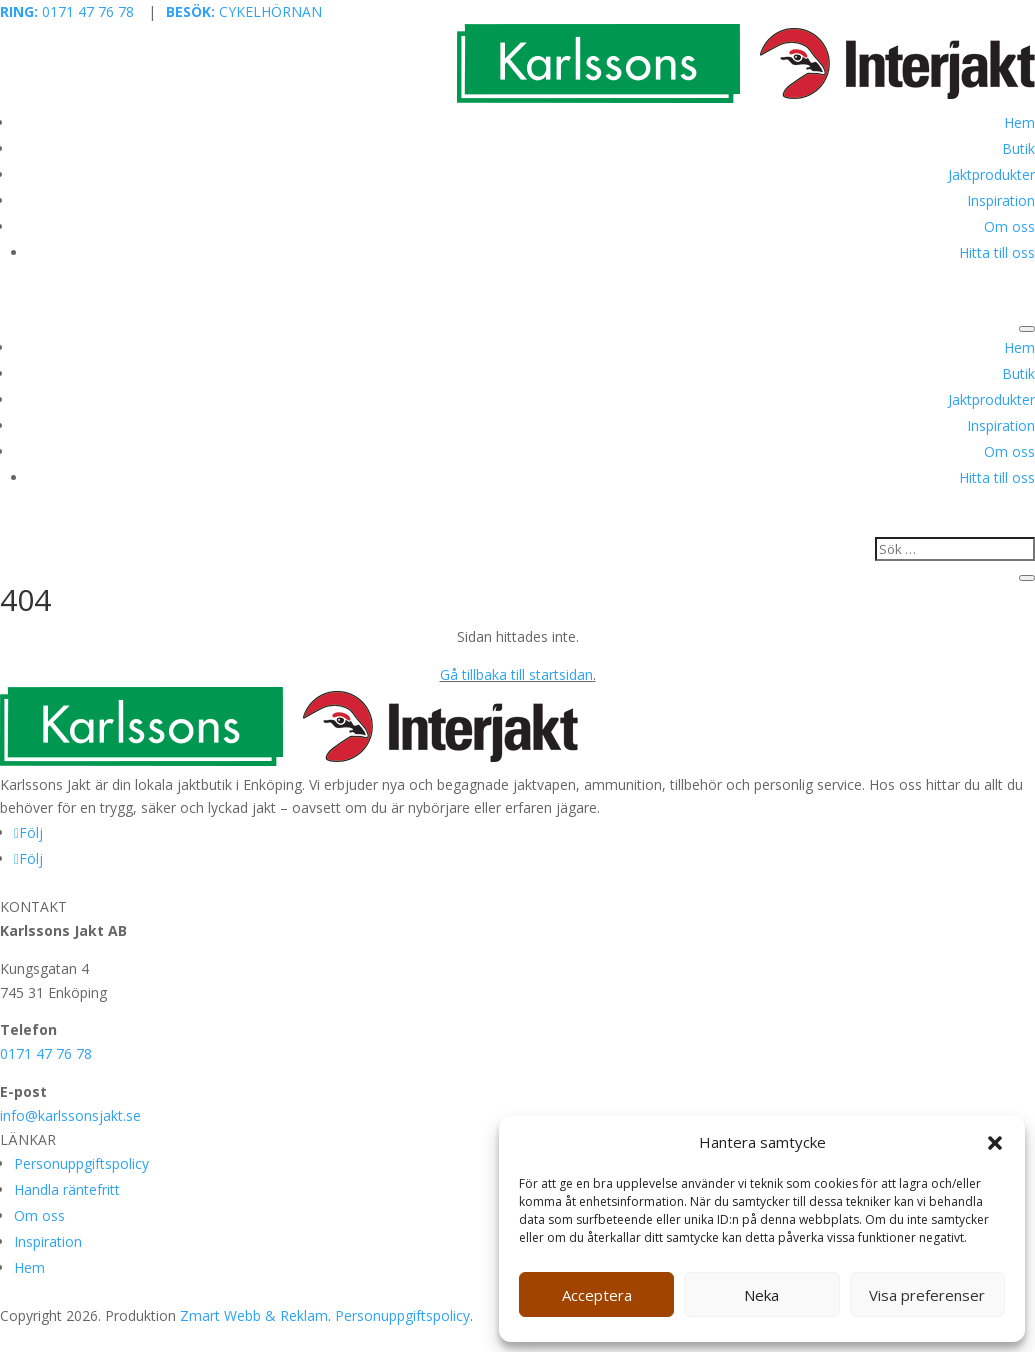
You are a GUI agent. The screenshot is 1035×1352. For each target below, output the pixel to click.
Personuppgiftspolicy (81, 1163)
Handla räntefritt (67, 1189)
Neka (761, 1295)
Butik (1018, 148)
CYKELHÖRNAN (244, 11)
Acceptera (597, 1295)
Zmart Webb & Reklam (254, 1315)
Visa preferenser (927, 1295)
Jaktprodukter (991, 174)
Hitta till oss (997, 252)
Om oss (1009, 226)
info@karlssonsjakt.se (70, 1115)
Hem (1019, 122)
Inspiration (1001, 200)
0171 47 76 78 (67, 11)
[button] (995, 1143)
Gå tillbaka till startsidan (516, 674)
